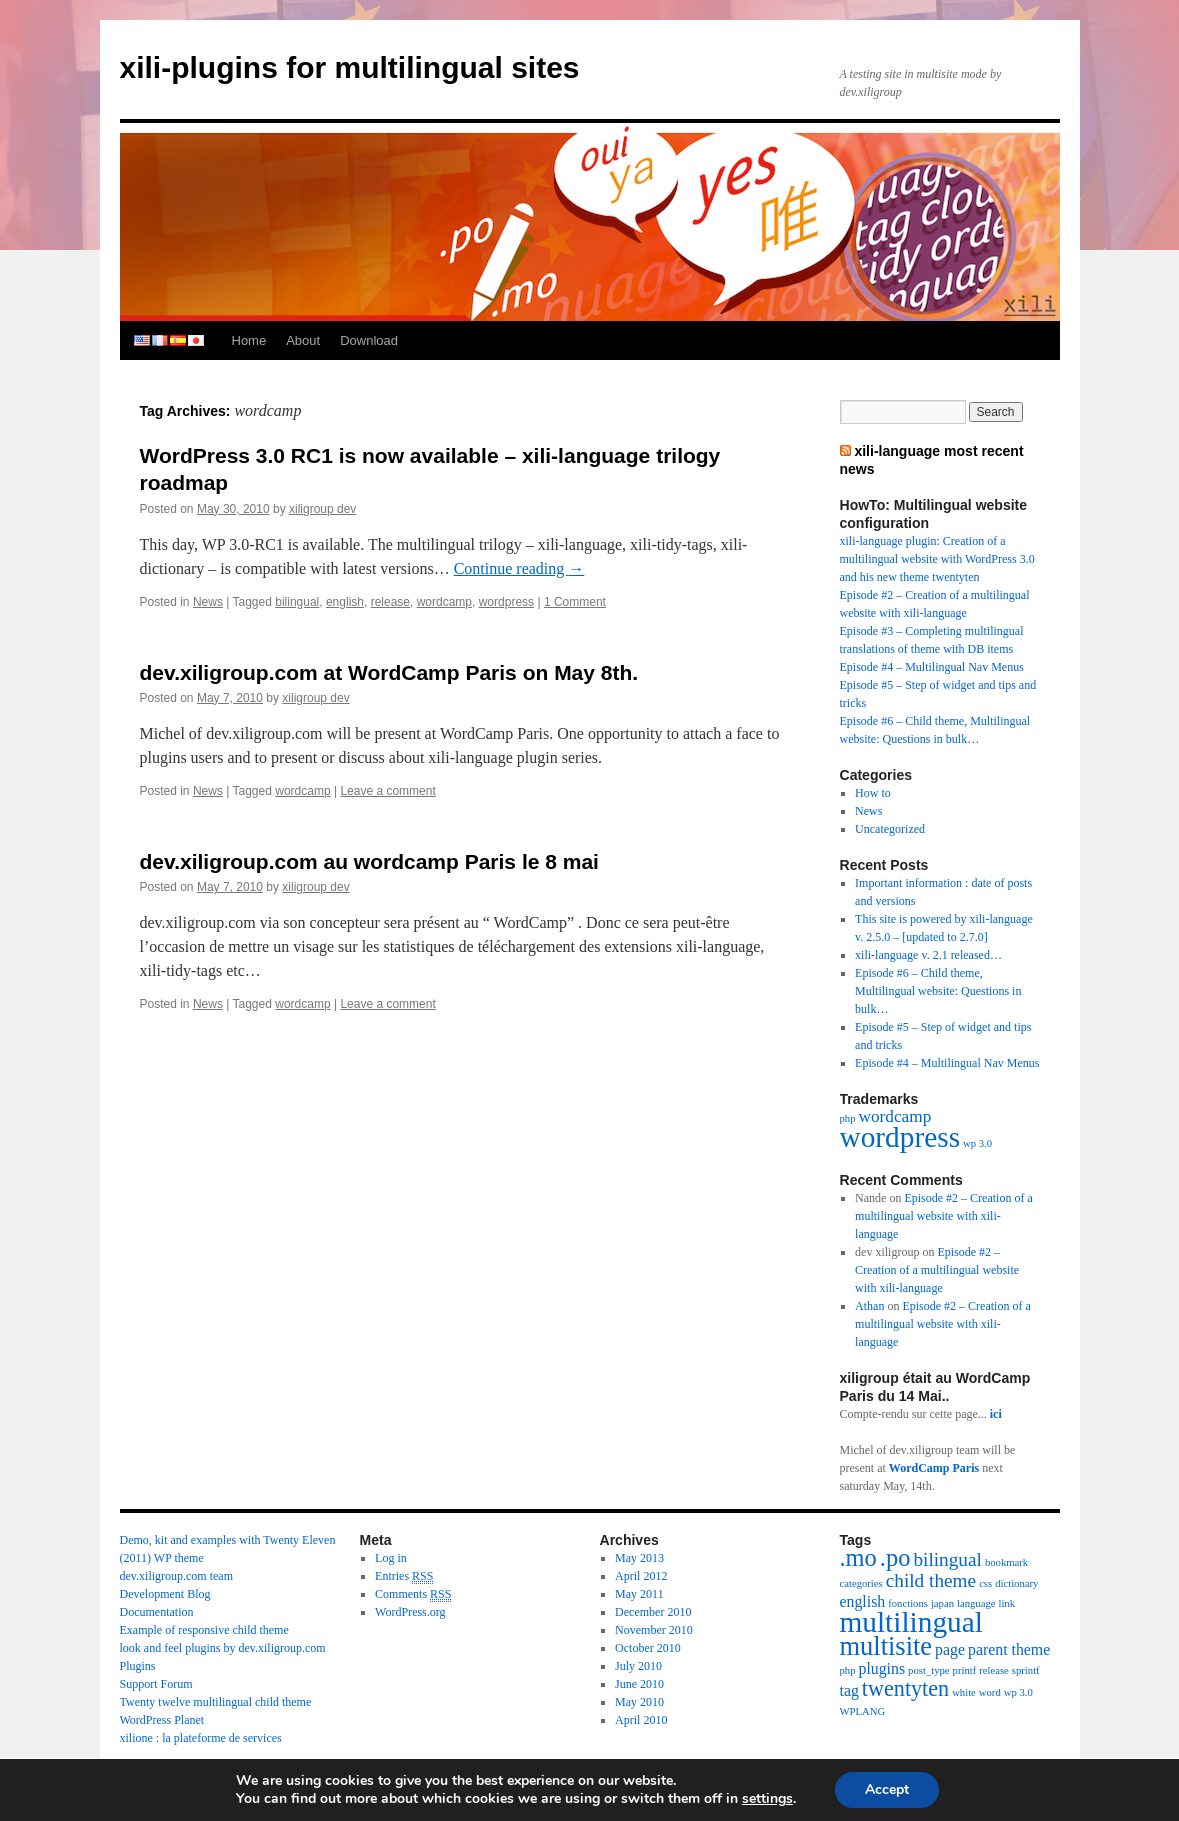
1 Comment (575, 602)
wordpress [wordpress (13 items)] (900, 1137)
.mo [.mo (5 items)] (858, 1557)
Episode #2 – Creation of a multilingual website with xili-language (944, 1216)
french (160, 341)
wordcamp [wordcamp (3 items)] (894, 1116)
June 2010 (639, 1684)
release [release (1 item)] (994, 1670)
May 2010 (639, 1702)
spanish (178, 341)
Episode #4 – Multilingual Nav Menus (932, 667)
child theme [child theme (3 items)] (931, 1580)
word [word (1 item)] (990, 1692)
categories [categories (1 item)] (861, 1583)
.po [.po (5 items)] (895, 1557)
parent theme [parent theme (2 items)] (1009, 1649)
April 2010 (641, 1720)
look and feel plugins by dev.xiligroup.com (223, 1648)
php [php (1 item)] (848, 1118)
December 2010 (653, 1612)
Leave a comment (387, 791)
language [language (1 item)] (976, 1603)
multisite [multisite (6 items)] (886, 1646)
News (208, 602)
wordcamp (444, 602)
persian (214, 341)
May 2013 (639, 1558)
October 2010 (648, 1648)
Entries (404, 1576)
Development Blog (165, 1594)
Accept (887, 1789)
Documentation (157, 1612)
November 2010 (654, 1630)
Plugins (138, 1666)
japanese (196, 341)
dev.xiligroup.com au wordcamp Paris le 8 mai (369, 861)
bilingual (297, 602)
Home (249, 340)
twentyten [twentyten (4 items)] (905, 1688)
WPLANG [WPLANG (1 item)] (863, 1711)
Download (369, 340)
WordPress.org (410, 1612)
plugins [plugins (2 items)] (881, 1668)
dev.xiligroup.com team (177, 1576)
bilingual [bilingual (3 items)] (947, 1559)
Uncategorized (890, 829)
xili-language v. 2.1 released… (928, 955)
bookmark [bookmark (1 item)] (1006, 1562)
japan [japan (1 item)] (942, 1603)
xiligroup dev (322, 509)
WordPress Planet (162, 1720)
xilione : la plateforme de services (201, 1738)
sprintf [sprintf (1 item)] (1026, 1670)
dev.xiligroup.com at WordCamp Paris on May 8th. (389, 672)
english (142, 341)
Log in (391, 1558)
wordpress (506, 602)
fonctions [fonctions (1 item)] (908, 1603)
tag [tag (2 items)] (849, 1690)
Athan (869, 1306)
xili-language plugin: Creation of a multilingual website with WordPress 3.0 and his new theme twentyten (937, 559)
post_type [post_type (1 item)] (928, 1670)
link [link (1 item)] (1006, 1603)
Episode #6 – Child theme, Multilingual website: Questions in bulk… (938, 991)
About (303, 340)
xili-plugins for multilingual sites (350, 67)
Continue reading (519, 568)
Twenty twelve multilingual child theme (216, 1702)
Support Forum (156, 1684)
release (390, 602)
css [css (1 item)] (985, 1583)
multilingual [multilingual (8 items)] (911, 1622)
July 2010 (638, 1666)
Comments (413, 1594)
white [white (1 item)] (964, 1692)
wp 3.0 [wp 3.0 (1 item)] (977, 1143)
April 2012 (641, 1576)
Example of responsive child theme (204, 1630)
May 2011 (639, 1594)
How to (873, 793)
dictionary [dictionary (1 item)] (1016, 1583)
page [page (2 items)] (950, 1649)
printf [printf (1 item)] (965, 1670)
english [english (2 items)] (863, 1601)
